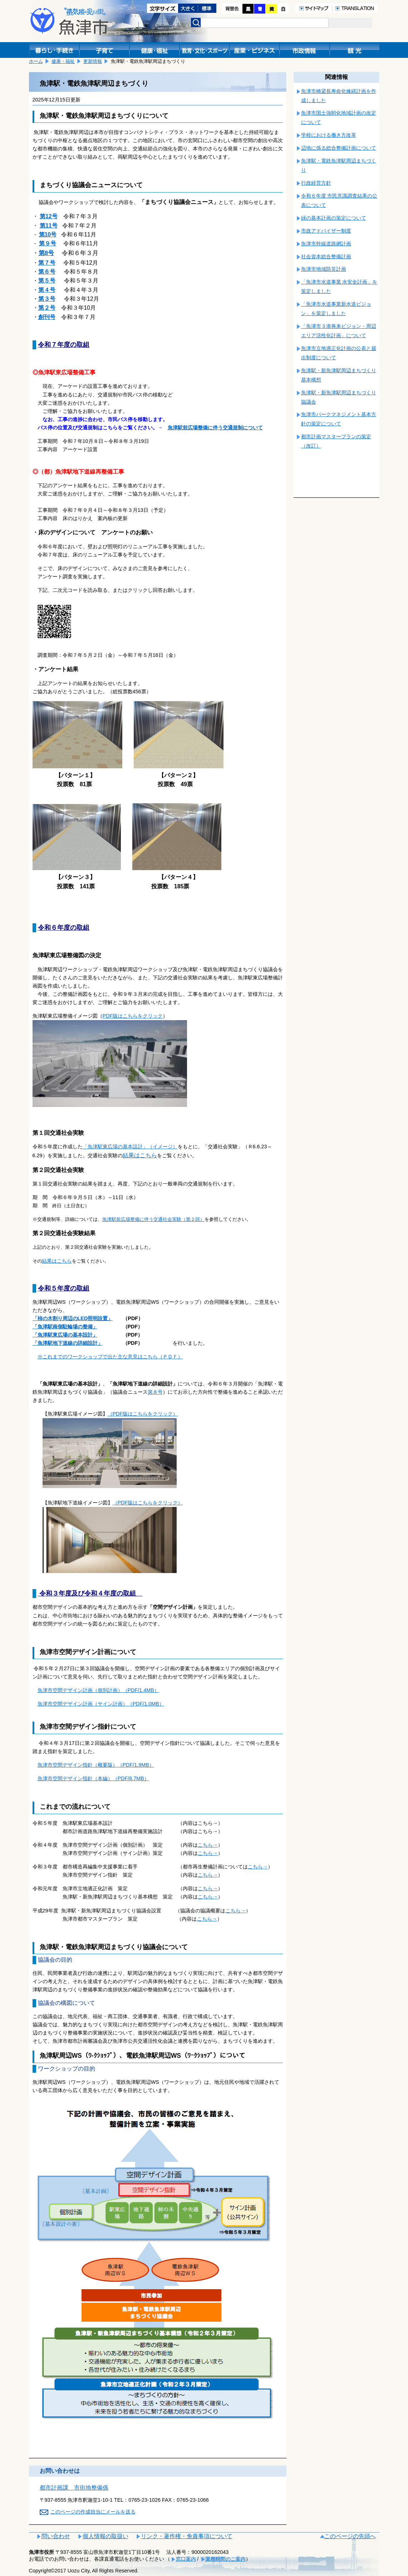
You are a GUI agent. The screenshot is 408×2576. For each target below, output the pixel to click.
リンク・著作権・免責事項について (186, 2536)
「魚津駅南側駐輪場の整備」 (65, 1326)
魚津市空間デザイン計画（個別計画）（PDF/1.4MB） (98, 1690)
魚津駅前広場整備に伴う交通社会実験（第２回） (153, 1219)
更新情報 (92, 61)
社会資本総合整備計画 (326, 256)
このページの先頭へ (350, 2536)
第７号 (46, 263)
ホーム (36, 61)
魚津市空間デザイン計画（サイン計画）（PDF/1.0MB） (101, 1704)
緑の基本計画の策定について (333, 218)
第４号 (46, 290)
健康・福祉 (63, 61)
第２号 (46, 308)
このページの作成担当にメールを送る (93, 2512)
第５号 (46, 281)
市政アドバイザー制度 (326, 231)
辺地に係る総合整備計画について (338, 148)
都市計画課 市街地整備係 (74, 2488)
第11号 (49, 226)
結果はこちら (140, 1155)
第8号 (46, 252)
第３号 (46, 299)
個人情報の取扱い (105, 2536)
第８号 (155, 1392)
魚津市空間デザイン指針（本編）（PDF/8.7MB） (93, 1778)
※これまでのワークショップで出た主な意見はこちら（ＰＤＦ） (110, 1356)
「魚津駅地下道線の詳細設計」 (68, 1343)
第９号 (47, 243)
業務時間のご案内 (226, 2559)
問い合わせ (55, 2536)
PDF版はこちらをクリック (133, 1016)
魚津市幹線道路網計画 (326, 243)
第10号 (48, 234)
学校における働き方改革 (328, 135)
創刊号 (46, 317)
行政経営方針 (316, 183)
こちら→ (208, 1845)
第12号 (49, 216)
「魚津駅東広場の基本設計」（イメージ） (130, 1146)
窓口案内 (186, 2559)
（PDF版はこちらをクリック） (143, 1414)
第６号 (46, 272)
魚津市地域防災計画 (323, 269)
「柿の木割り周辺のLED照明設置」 (73, 1318)
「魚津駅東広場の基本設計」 (65, 1335)
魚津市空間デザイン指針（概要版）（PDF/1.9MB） (96, 1765)
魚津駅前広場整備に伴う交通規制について (215, 427)
